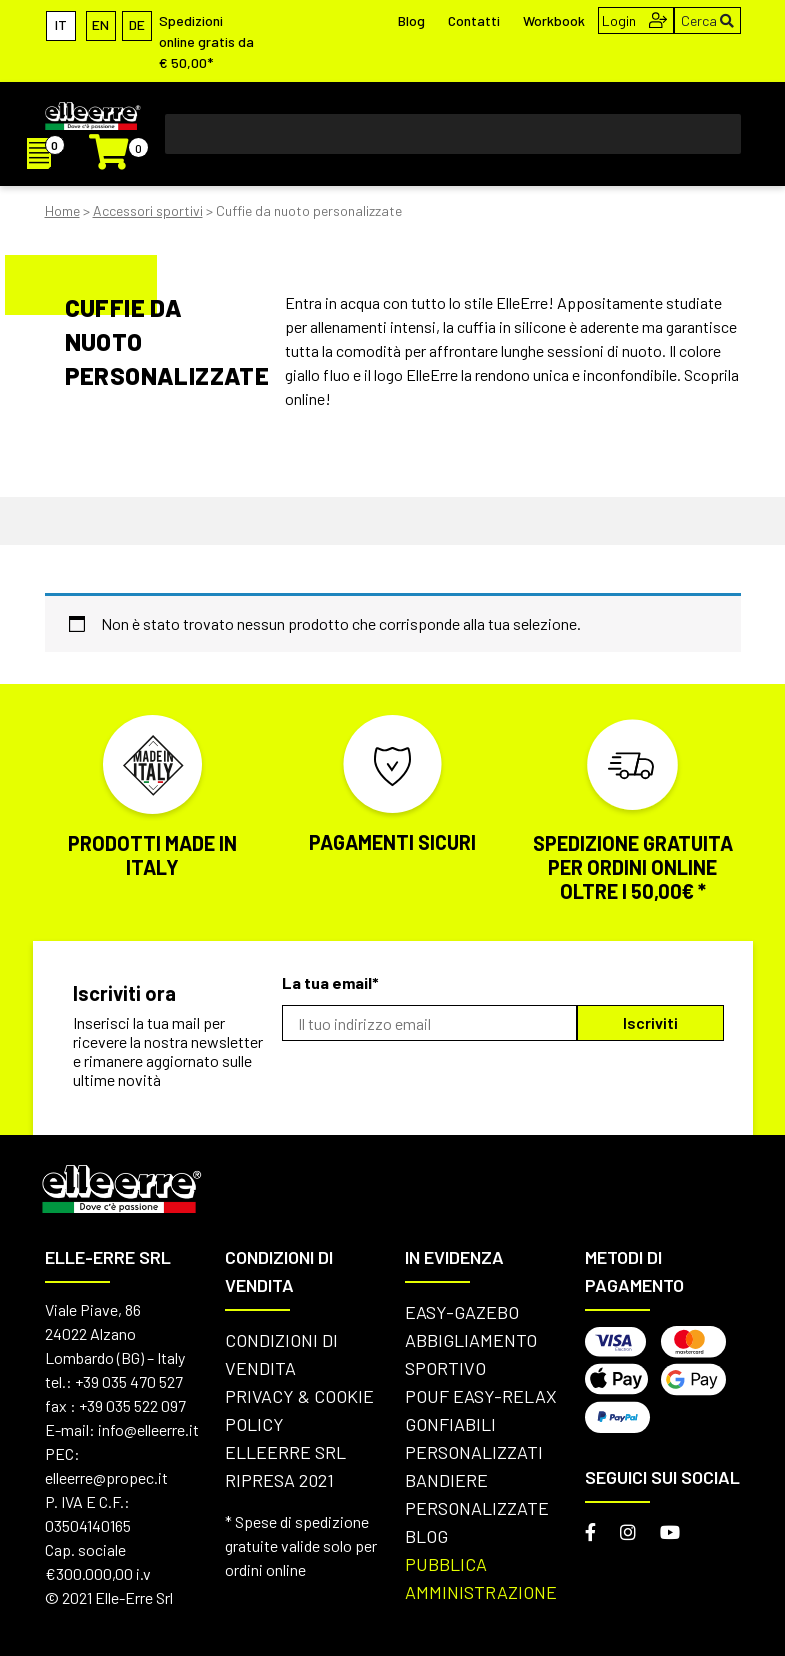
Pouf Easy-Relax (481, 1396)
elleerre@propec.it (106, 1477)
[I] (47, 155)
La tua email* (330, 982)
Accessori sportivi (148, 210)
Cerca (707, 20)
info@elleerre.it (148, 1429)
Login (634, 20)
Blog (411, 20)
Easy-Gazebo (462, 1312)
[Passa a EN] (101, 24)
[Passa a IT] (61, 24)
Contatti (474, 20)
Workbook (554, 20)
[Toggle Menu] (715, 134)
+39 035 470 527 (129, 1381)
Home (62, 210)
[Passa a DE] (137, 24)
